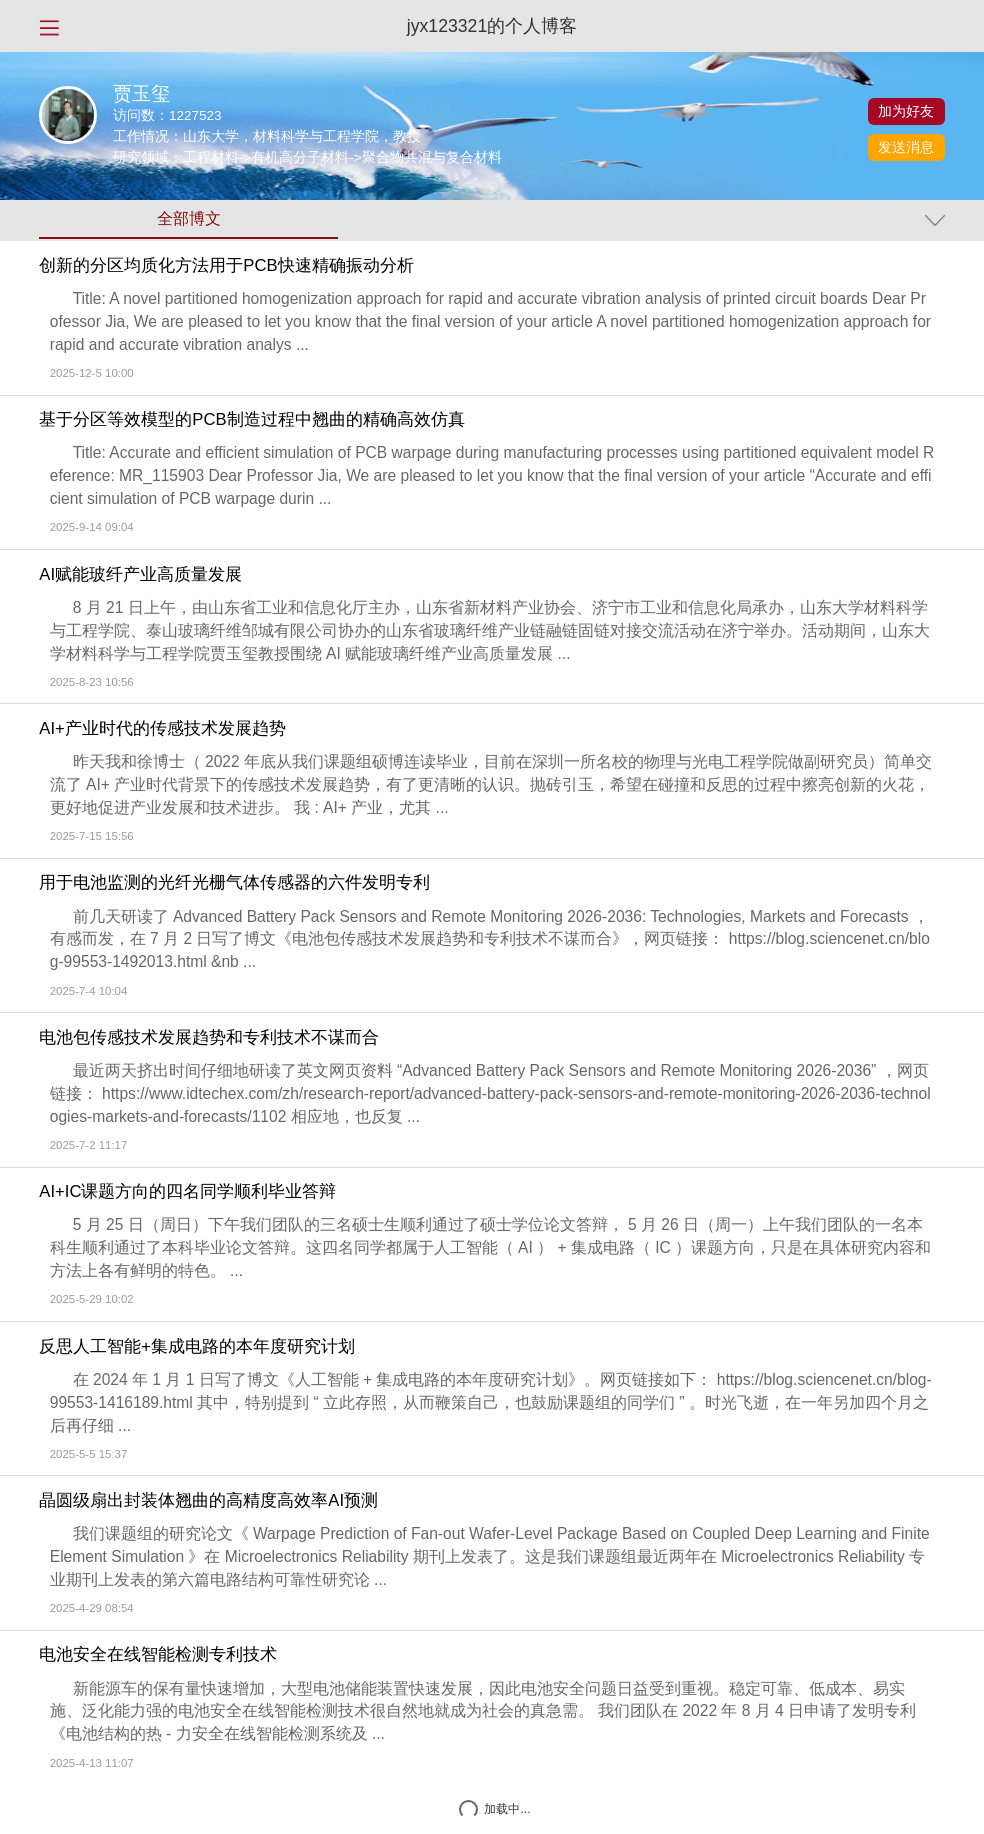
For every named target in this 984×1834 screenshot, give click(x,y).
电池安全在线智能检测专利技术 (158, 1655)
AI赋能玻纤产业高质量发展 (140, 575)
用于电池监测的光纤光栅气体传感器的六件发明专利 (234, 883)
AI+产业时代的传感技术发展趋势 (162, 729)
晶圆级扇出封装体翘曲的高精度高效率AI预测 (208, 1501)
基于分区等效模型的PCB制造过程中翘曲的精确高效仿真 (251, 420)
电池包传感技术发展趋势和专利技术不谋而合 (209, 1038)
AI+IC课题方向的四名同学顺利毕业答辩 (187, 1192)
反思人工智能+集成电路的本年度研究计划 (197, 1347)
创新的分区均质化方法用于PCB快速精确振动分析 (226, 266)
